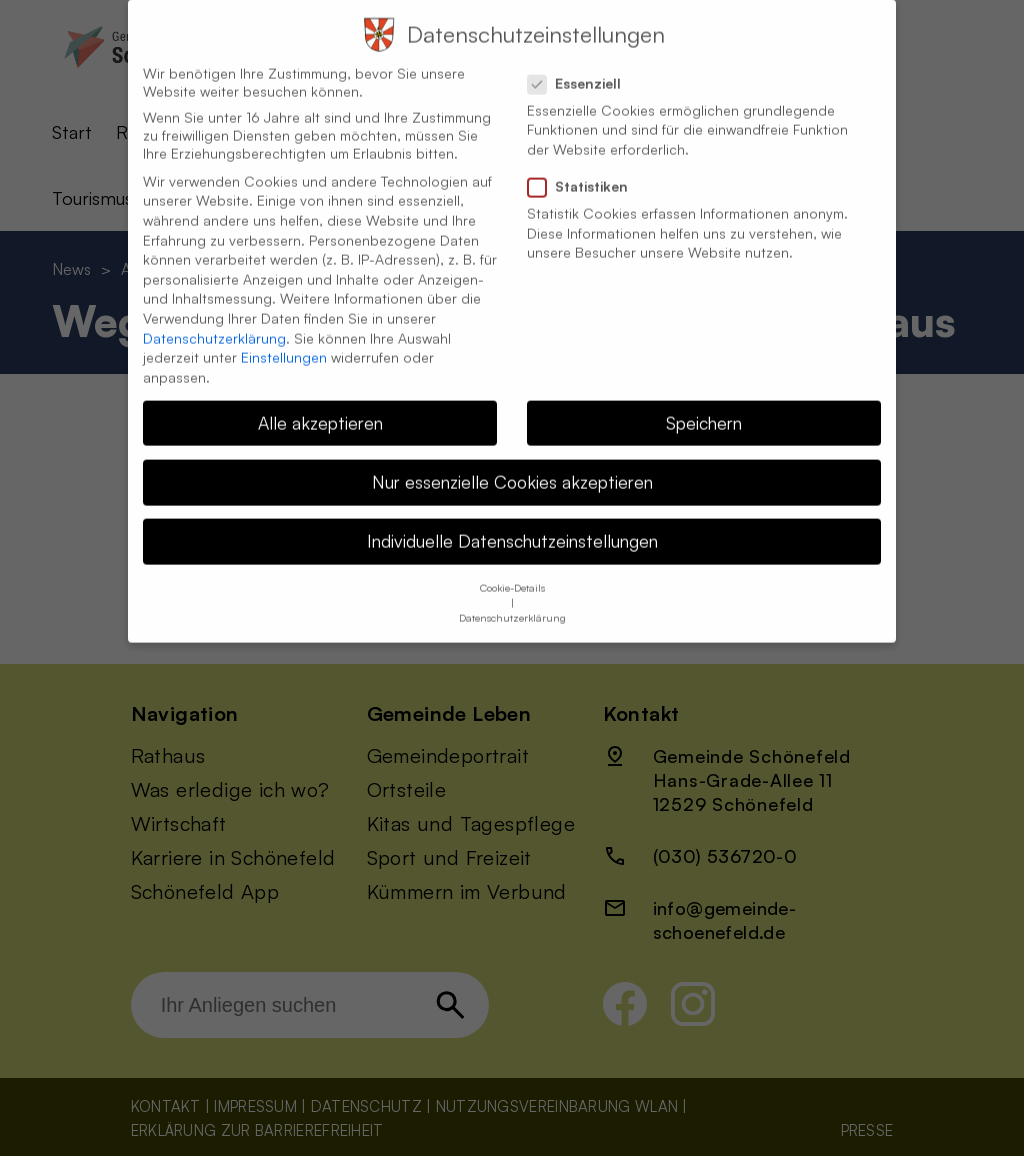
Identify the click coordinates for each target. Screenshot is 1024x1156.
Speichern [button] (704, 404)
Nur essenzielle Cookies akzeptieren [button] (512, 463)
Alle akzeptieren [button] (320, 404)
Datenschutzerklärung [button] (512, 600)
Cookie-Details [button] (512, 570)
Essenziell (582, 65)
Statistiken (586, 168)
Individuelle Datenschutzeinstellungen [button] (512, 522)
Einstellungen (284, 338)
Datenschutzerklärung (214, 319)
